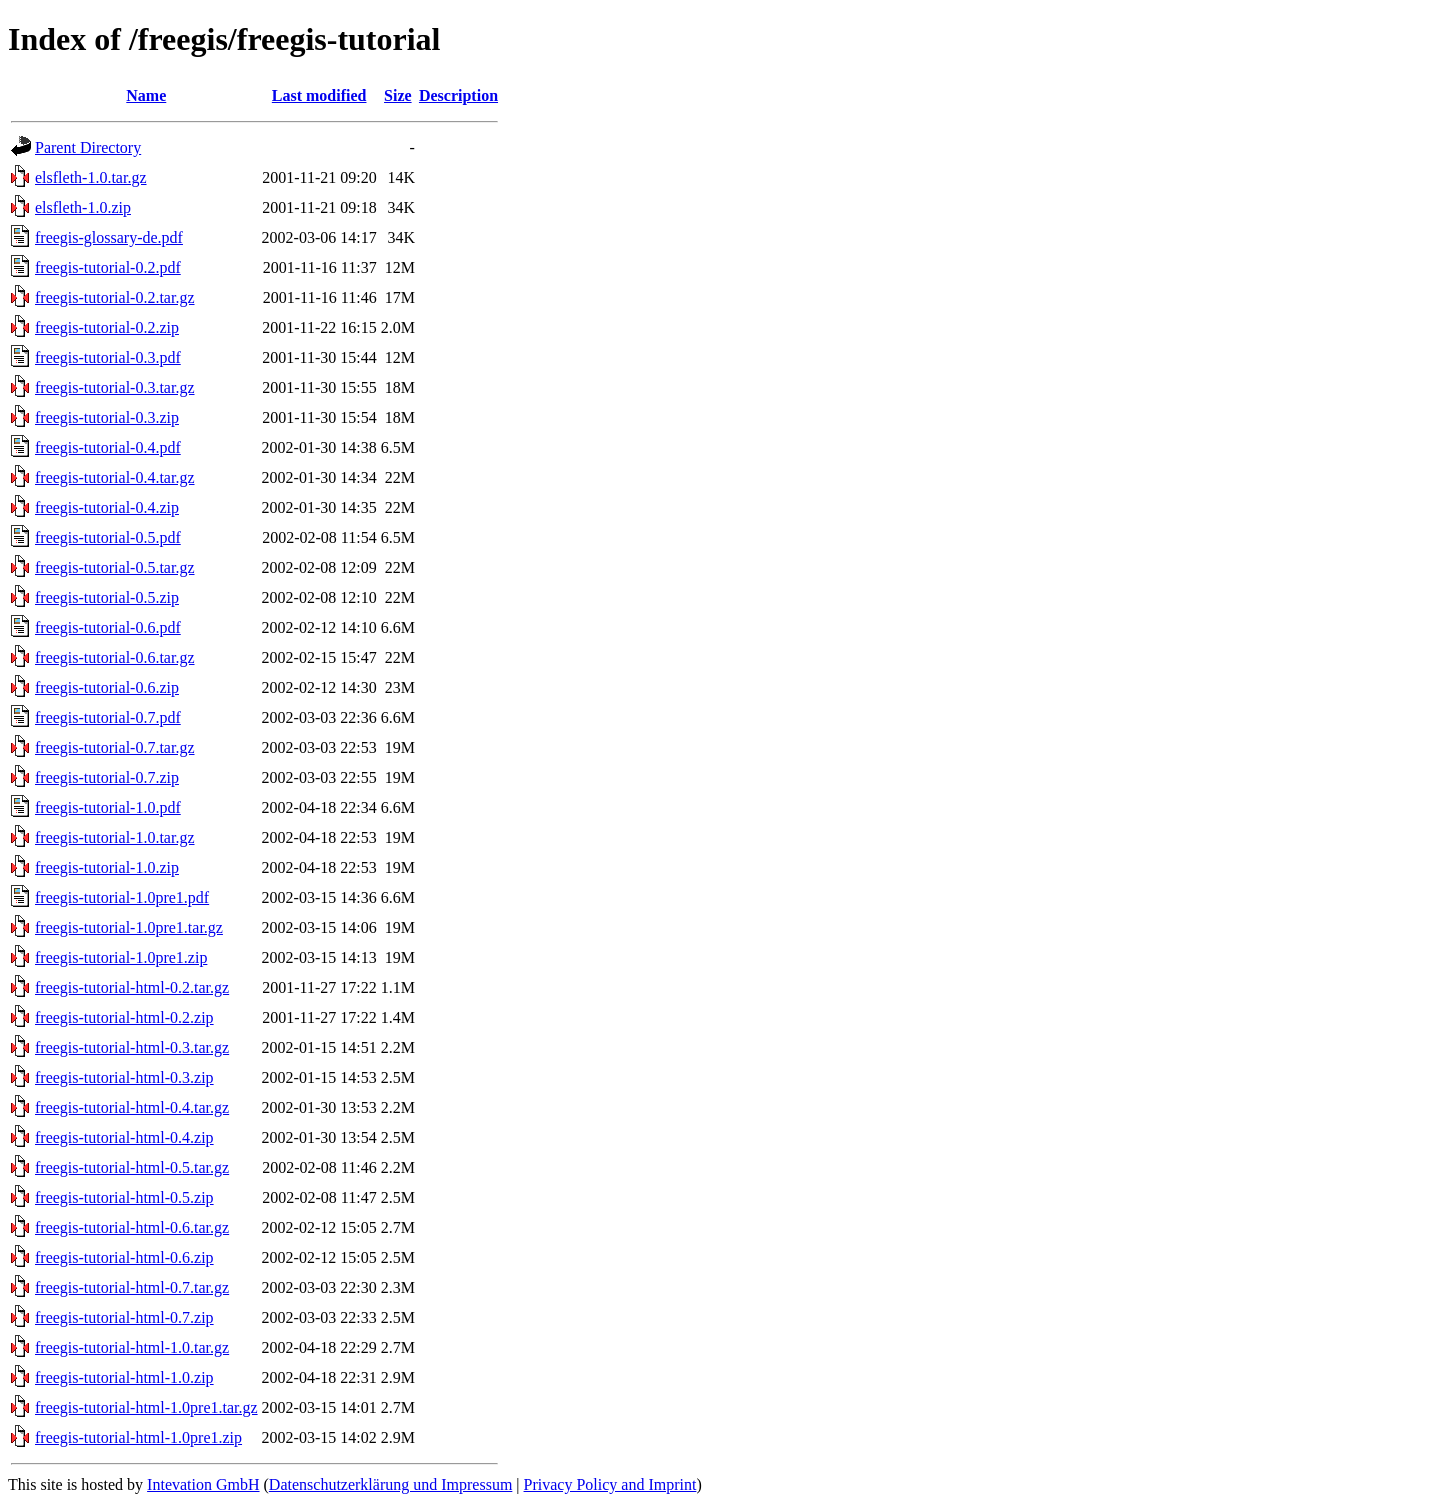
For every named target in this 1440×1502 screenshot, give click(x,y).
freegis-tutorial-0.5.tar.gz (115, 567)
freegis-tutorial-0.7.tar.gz (115, 747)
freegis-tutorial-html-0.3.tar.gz (132, 1047)
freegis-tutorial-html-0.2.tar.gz (132, 987)
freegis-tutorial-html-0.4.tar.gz (132, 1107)
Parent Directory (88, 147)
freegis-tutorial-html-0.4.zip (124, 1137)
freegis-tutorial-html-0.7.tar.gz (132, 1287)
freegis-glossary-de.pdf (109, 237)
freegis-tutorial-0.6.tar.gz (115, 657)
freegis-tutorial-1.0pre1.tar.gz (129, 927)
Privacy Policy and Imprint (610, 1484)
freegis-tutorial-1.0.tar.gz (115, 837)
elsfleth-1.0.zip (83, 207)
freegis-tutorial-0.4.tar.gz (115, 477)
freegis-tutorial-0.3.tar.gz (115, 387)
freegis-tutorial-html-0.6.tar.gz (132, 1227)
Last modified (319, 95)
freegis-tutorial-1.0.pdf (108, 807)
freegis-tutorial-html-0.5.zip (124, 1197)
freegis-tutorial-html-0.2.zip (124, 1017)
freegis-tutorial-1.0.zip (107, 867)
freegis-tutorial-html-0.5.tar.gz (132, 1167)
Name (146, 95)
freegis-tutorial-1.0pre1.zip (121, 957)
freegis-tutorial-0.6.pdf (108, 627)
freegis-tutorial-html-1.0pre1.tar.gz (146, 1407)
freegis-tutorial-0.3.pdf (108, 357)
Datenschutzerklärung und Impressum (390, 1484)
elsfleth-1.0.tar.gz (91, 177)
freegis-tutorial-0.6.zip (107, 687)
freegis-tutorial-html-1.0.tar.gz (132, 1347)
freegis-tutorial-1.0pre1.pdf (122, 897)
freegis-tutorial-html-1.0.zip (124, 1377)
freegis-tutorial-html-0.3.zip (124, 1077)
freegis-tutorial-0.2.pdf (108, 267)
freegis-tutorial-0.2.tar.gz (115, 297)
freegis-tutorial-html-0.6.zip (124, 1257)
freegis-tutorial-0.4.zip (107, 507)
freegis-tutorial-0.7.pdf (108, 717)
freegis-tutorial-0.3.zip (107, 417)
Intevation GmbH (203, 1484)
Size (398, 95)
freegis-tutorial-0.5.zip (107, 597)
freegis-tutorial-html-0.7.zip (124, 1317)
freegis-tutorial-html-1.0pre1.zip (138, 1437)
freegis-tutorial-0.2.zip (107, 327)
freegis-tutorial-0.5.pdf (108, 537)
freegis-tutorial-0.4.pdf (108, 447)
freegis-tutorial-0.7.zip (107, 777)
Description (458, 95)
